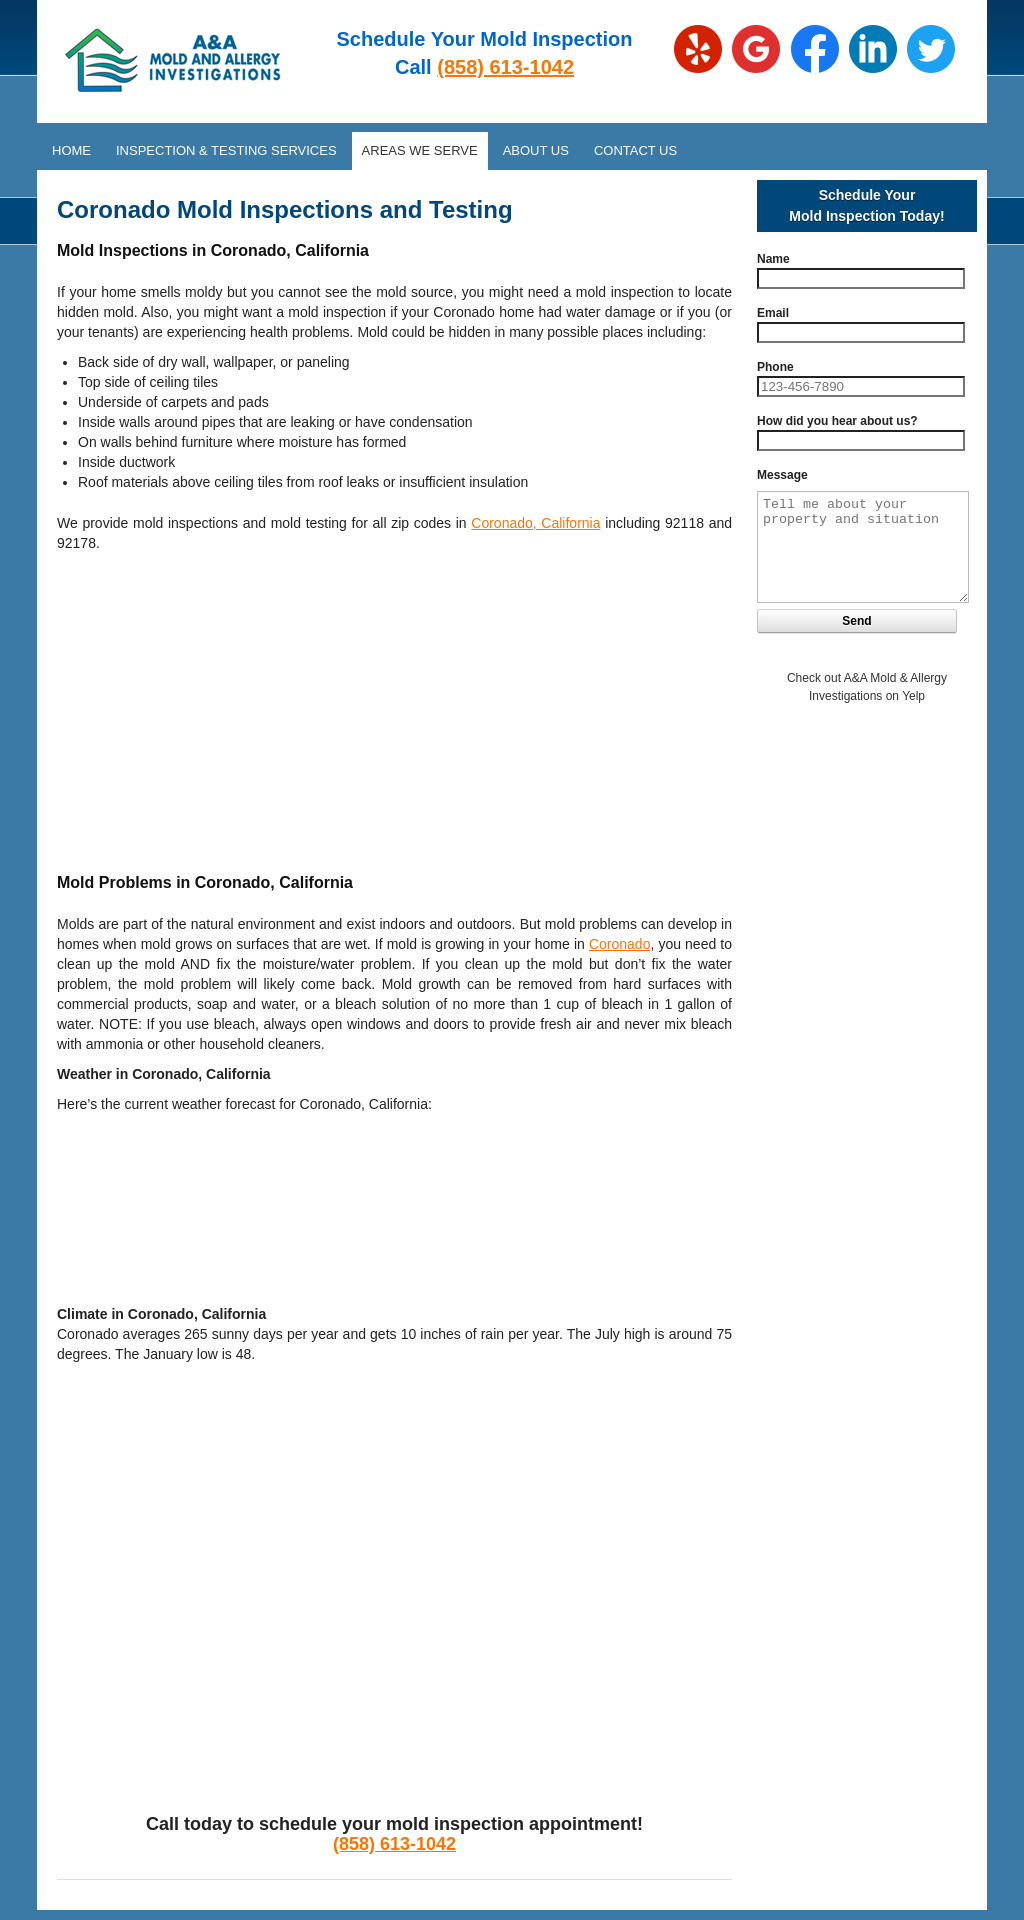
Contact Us (635, 150)
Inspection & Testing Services (226, 150)
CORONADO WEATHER (394, 1199)
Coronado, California (535, 523)
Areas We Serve (420, 150)
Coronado (620, 944)
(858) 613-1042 (505, 67)
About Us (536, 150)
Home (71, 150)
